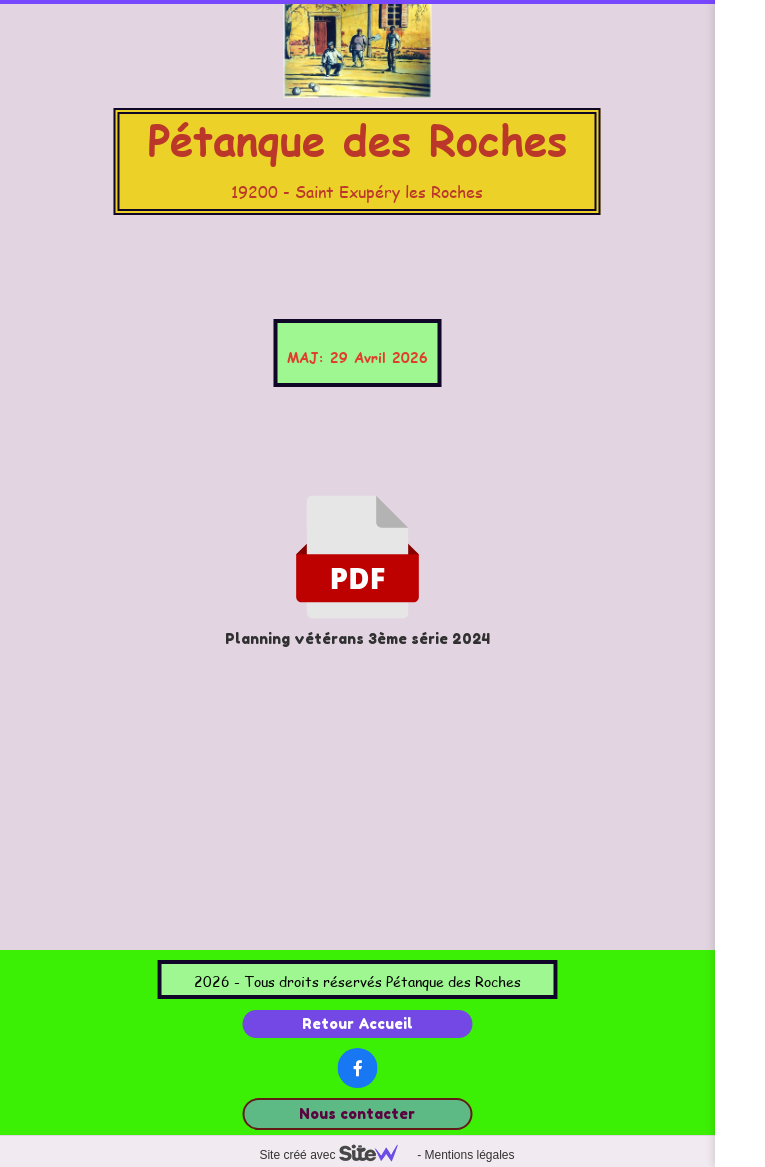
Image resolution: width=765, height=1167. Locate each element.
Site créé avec (336, 1155)
